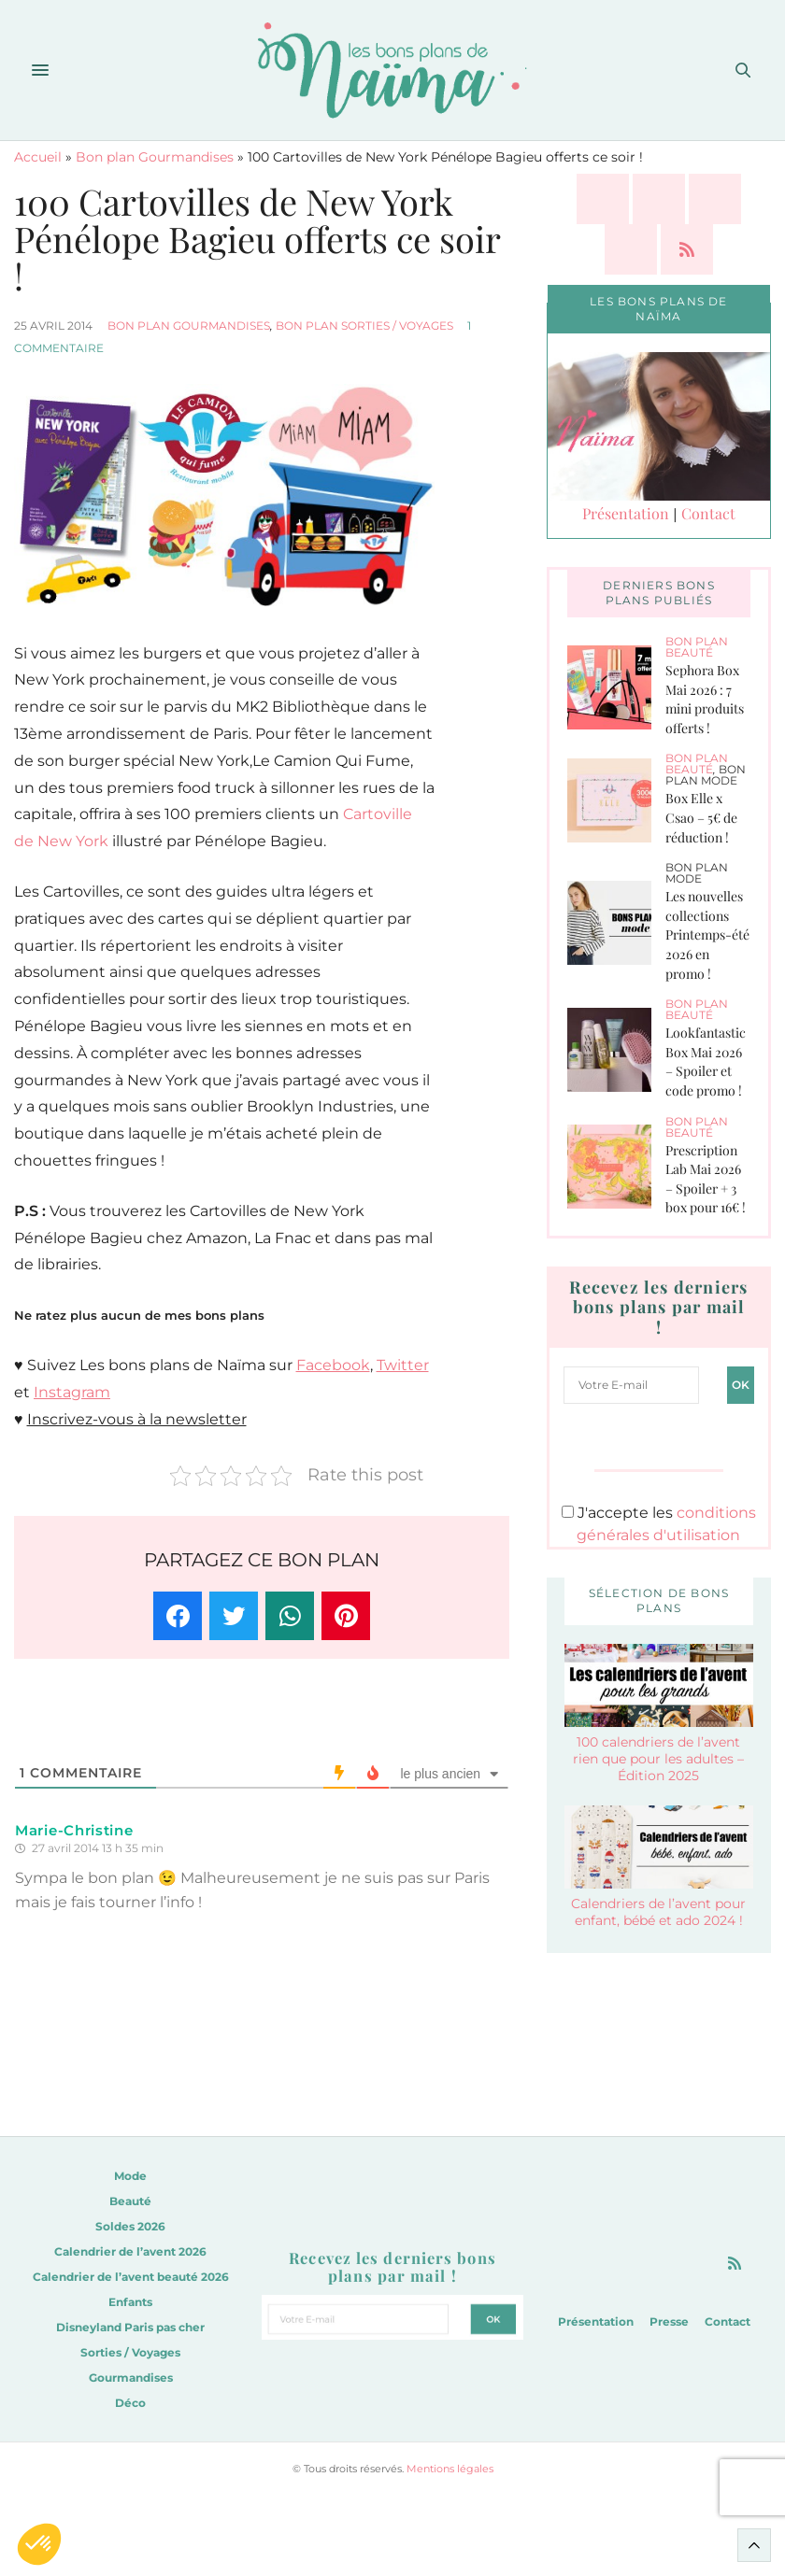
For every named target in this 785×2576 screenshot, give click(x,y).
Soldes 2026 (130, 2226)
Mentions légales (450, 2468)
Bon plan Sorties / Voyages (364, 325)
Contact (708, 513)
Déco (130, 2403)
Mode (130, 2176)
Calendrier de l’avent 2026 (130, 2251)
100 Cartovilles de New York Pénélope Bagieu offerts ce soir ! (257, 238)
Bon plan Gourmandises (155, 157)
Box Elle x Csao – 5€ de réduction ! (701, 817)
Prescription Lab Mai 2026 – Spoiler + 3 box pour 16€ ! (705, 1179)
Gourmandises (131, 2378)
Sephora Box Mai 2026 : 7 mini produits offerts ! (704, 699)
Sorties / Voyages (130, 2352)
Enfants (130, 2302)
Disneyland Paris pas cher (130, 2327)
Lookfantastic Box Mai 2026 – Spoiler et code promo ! (705, 1061)
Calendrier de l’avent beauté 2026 (131, 2277)
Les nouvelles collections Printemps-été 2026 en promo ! (707, 934)
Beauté (130, 2201)
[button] (39, 2544)
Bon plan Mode (705, 774)
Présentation (625, 513)
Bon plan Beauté (696, 646)
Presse (669, 2321)
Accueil (38, 157)
